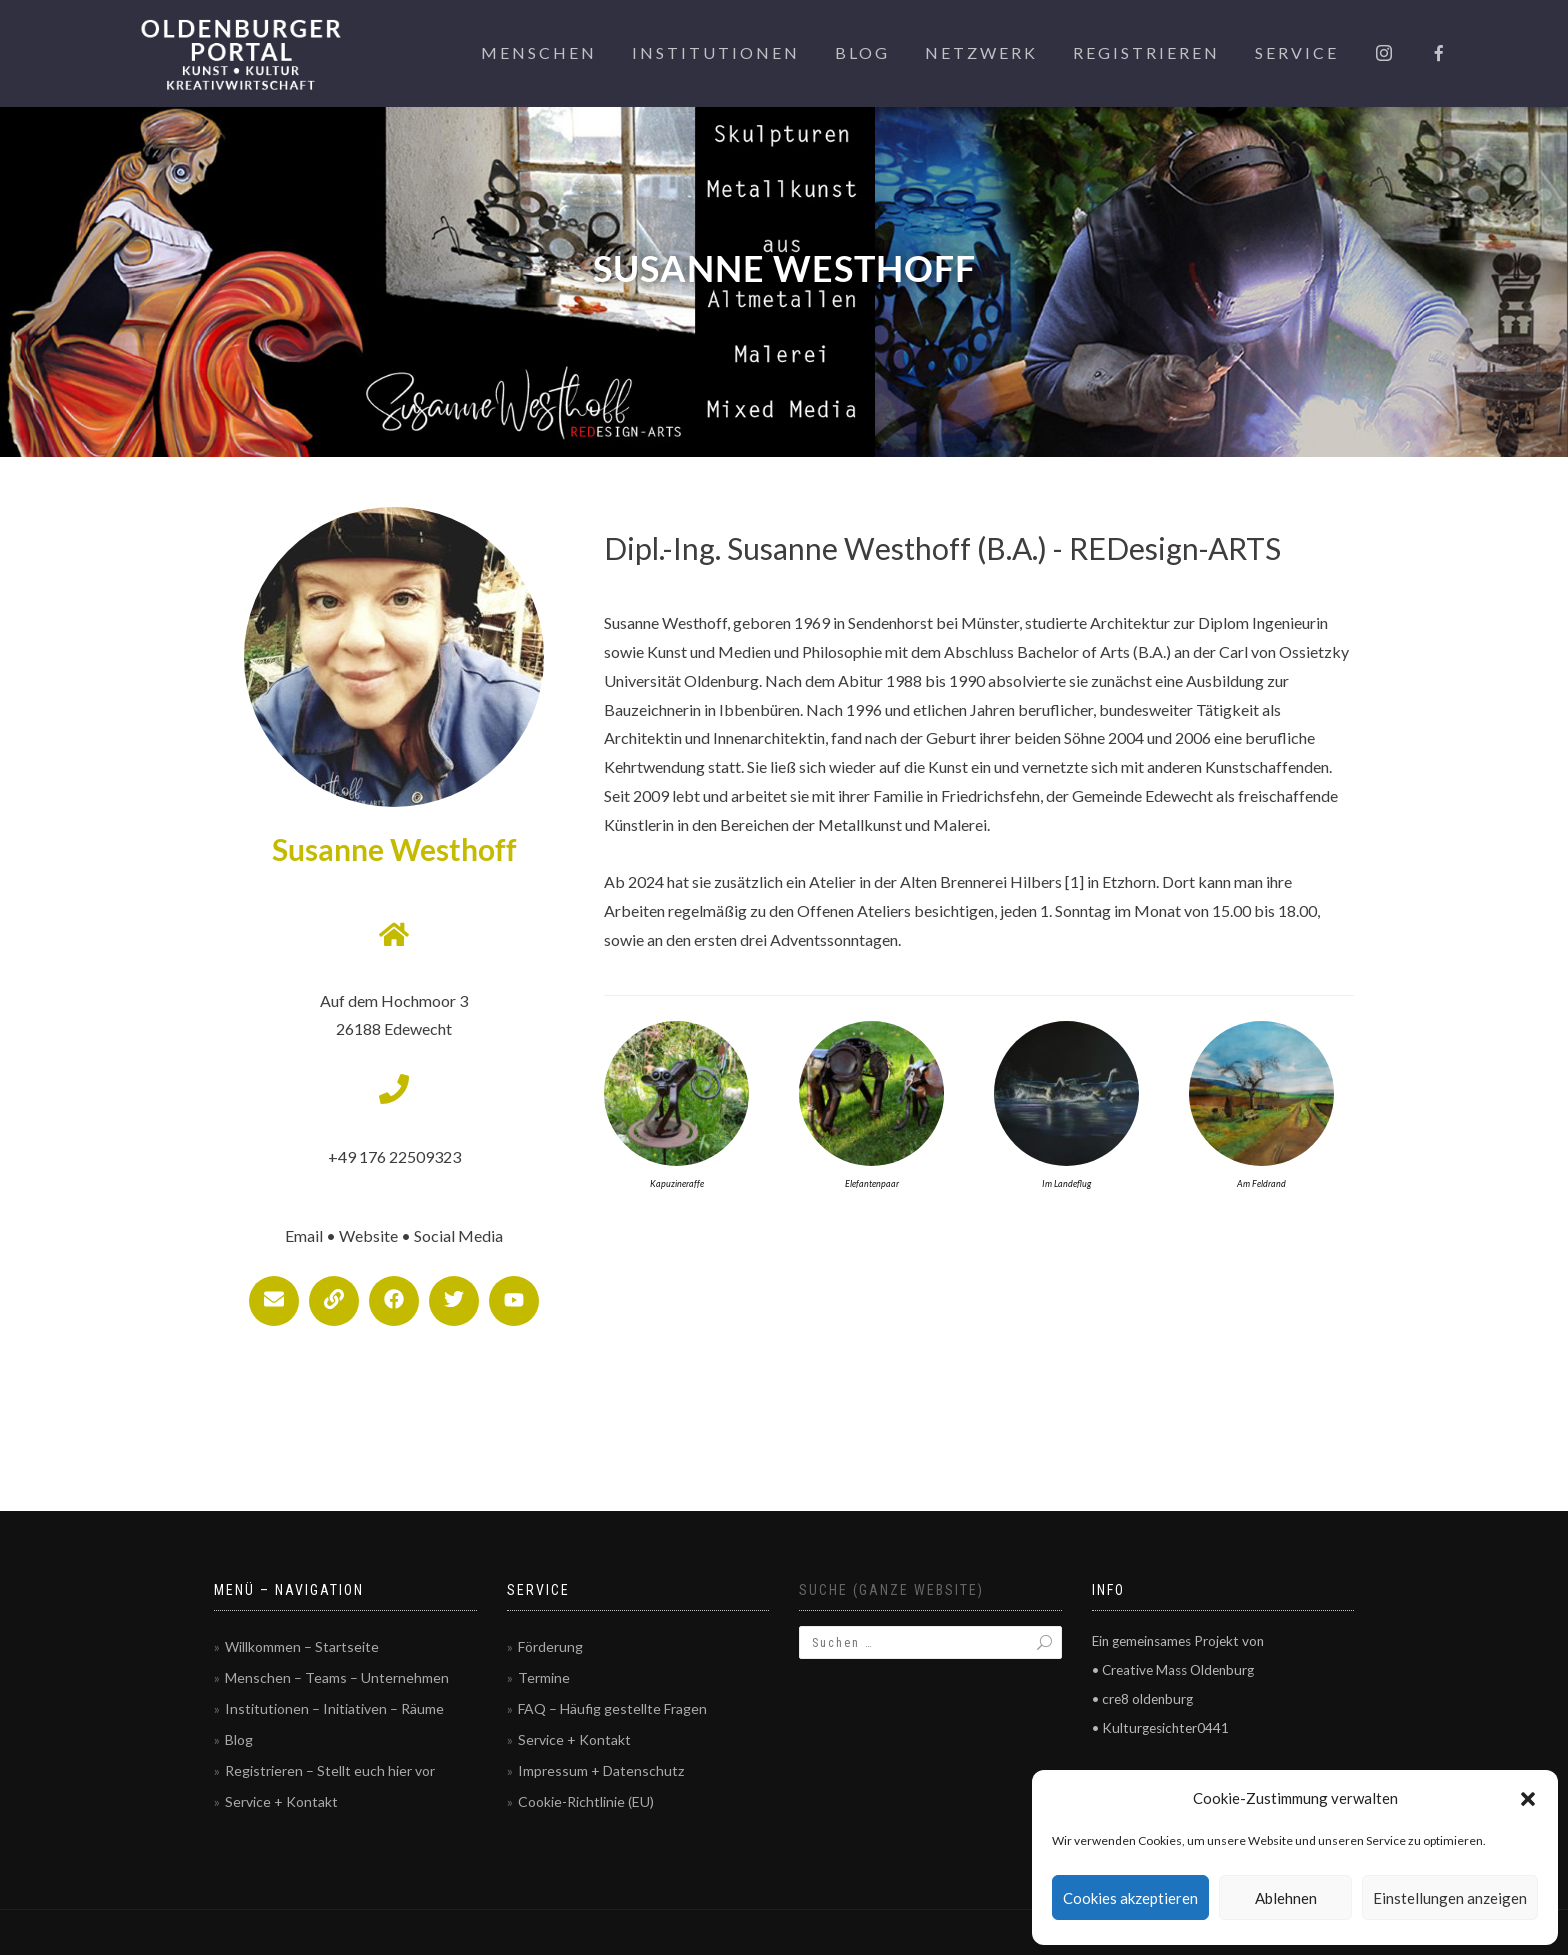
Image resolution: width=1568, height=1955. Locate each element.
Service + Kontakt (281, 1801)
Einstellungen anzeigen (1450, 1898)
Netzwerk (981, 52)
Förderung (550, 1646)
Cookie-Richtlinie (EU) (586, 1801)
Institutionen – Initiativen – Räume (334, 1708)
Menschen (539, 52)
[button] (1528, 1799)
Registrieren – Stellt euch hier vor (330, 1770)
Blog (862, 52)
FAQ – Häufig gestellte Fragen (612, 1708)
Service (1297, 52)
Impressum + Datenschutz (601, 1770)
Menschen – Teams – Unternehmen (337, 1677)
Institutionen (716, 52)
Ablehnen (1286, 1898)
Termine (544, 1677)
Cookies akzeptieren (1130, 1898)
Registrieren (1146, 52)
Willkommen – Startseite (302, 1646)
